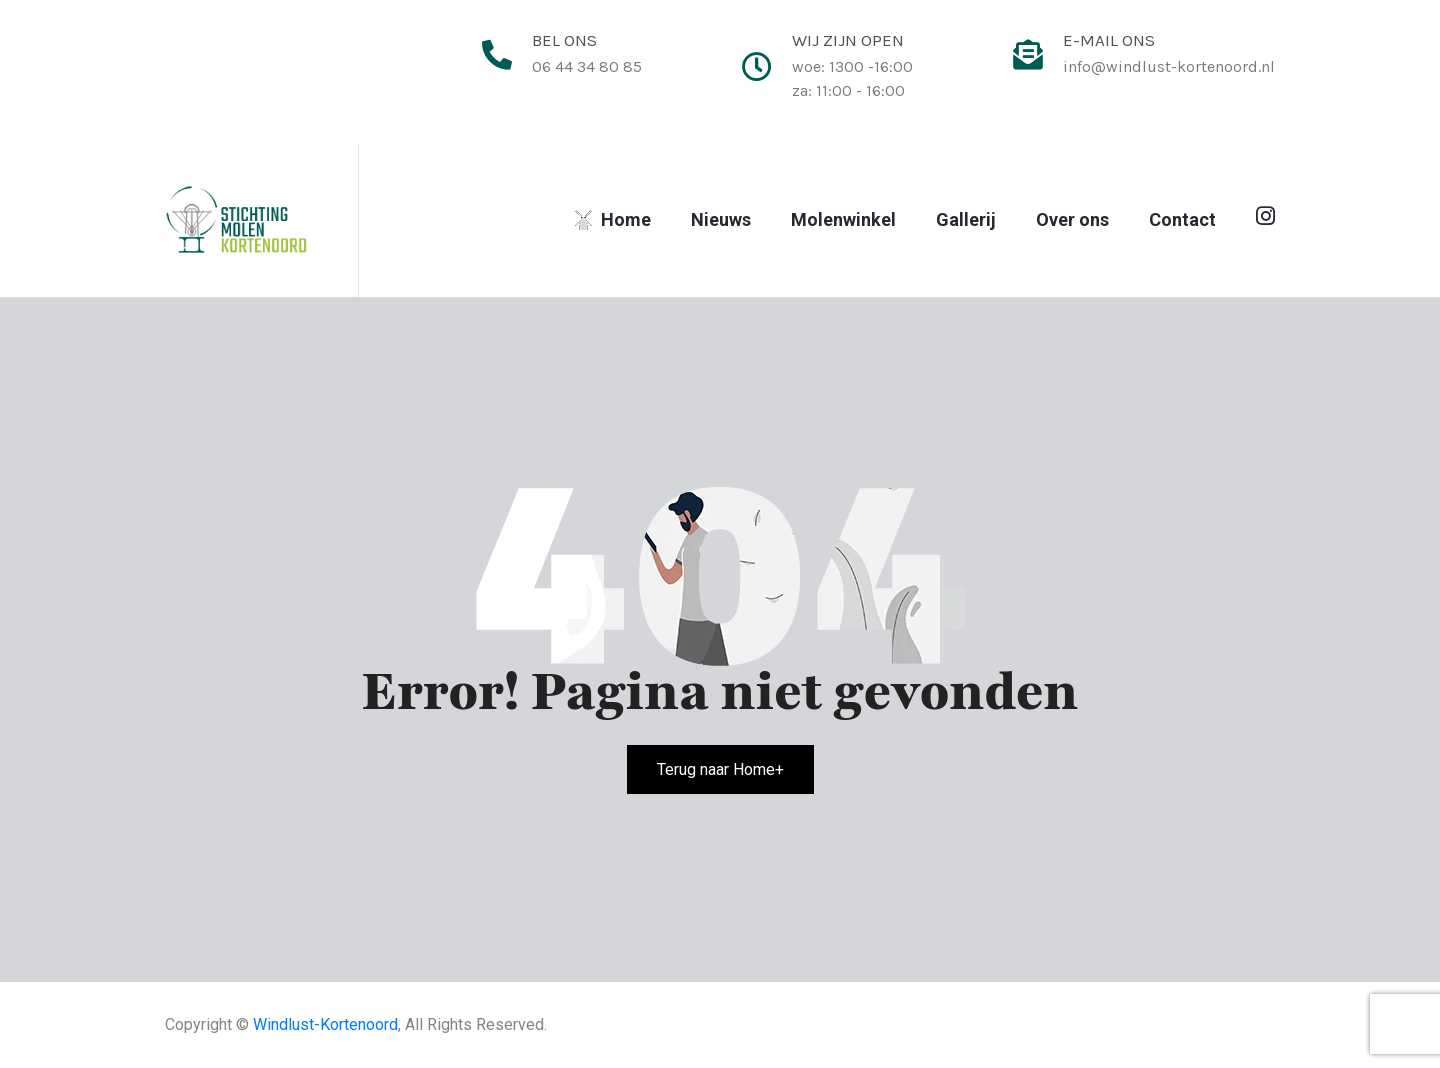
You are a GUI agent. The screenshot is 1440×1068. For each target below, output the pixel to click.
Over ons (1072, 219)
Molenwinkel (843, 219)
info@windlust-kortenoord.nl (1169, 66)
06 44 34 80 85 (587, 66)
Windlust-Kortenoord (325, 1024)
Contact (1182, 219)
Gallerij (966, 219)
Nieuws (721, 219)
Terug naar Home (720, 769)
